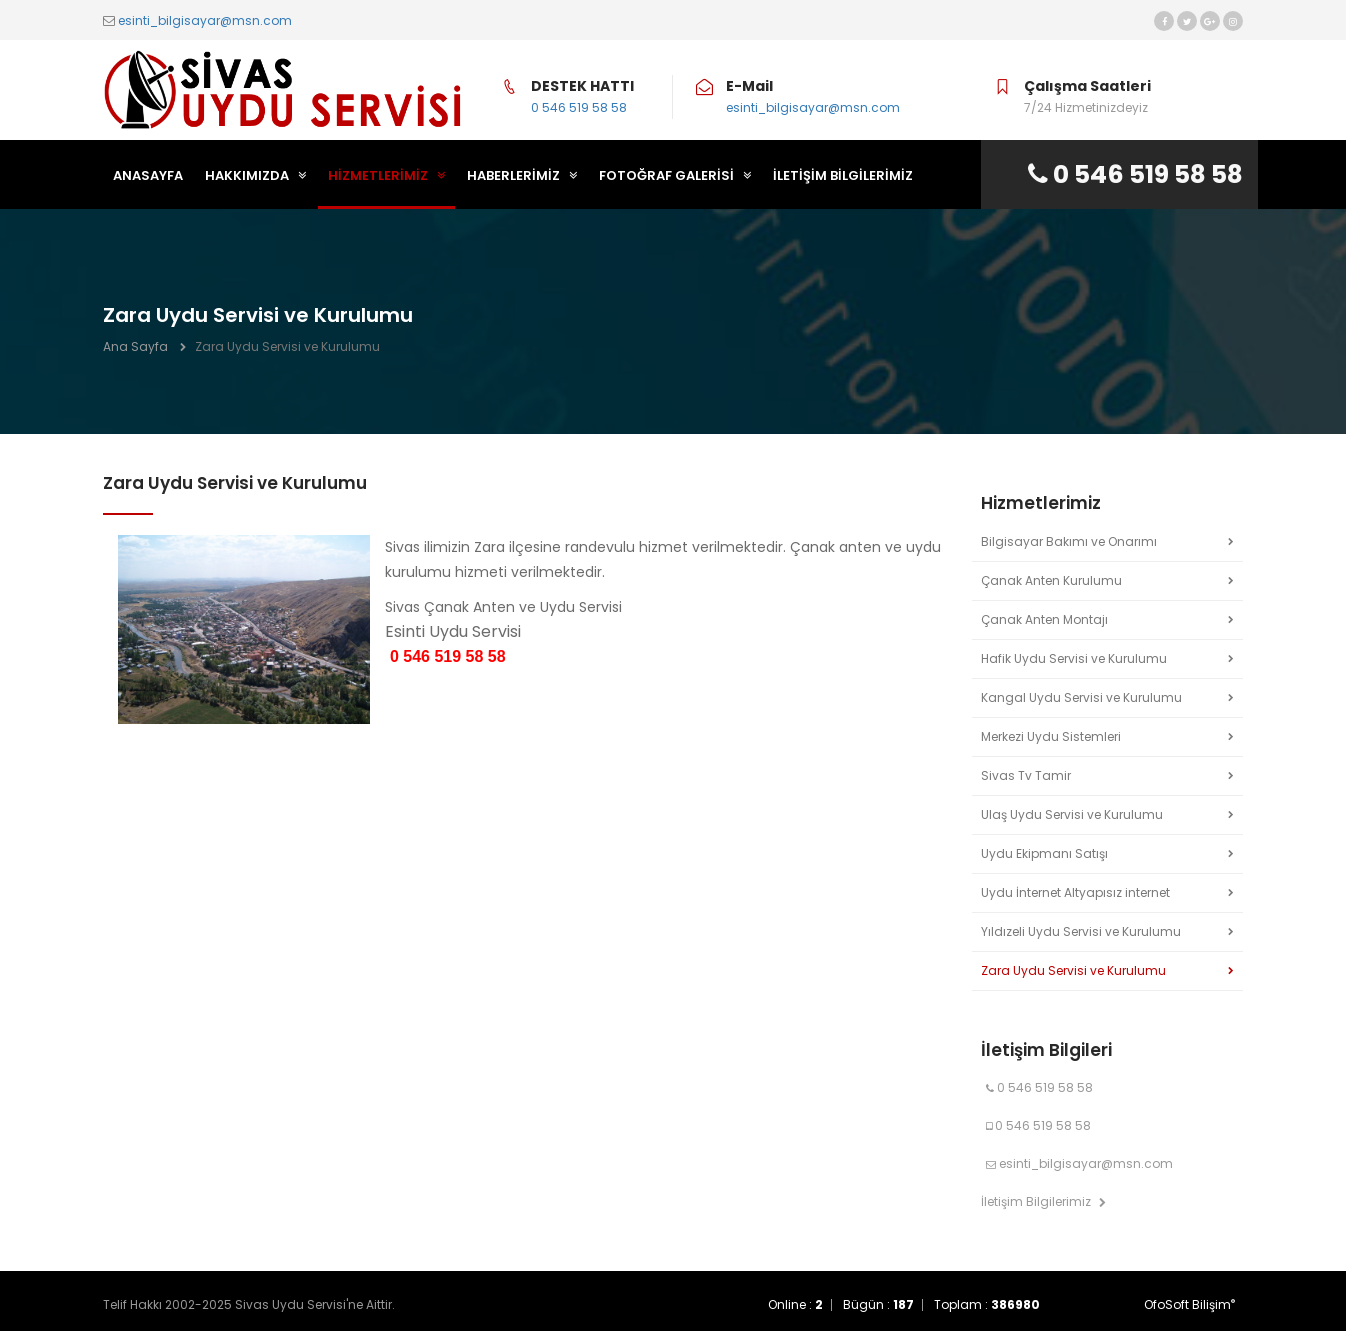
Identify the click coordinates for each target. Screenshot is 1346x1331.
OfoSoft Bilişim (1189, 1304)
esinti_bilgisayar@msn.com (205, 20)
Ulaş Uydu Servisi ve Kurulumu (1072, 814)
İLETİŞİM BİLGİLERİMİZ (843, 175)
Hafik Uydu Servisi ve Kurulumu (1074, 658)
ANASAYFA (148, 175)
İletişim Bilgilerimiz (1043, 1201)
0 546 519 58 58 (579, 107)
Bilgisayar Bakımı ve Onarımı (1069, 541)
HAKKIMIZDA (255, 175)
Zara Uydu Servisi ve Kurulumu (1073, 970)
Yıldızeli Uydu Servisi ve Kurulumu (1081, 931)
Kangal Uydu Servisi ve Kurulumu (1081, 697)
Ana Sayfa (135, 346)
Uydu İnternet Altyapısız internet (1075, 892)
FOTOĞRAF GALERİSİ (675, 175)
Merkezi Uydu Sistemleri (1051, 736)
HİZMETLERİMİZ (386, 175)
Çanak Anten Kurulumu (1051, 580)
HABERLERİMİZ (522, 175)
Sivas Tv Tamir (1026, 775)
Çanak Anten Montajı (1044, 619)
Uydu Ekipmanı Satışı (1044, 853)
